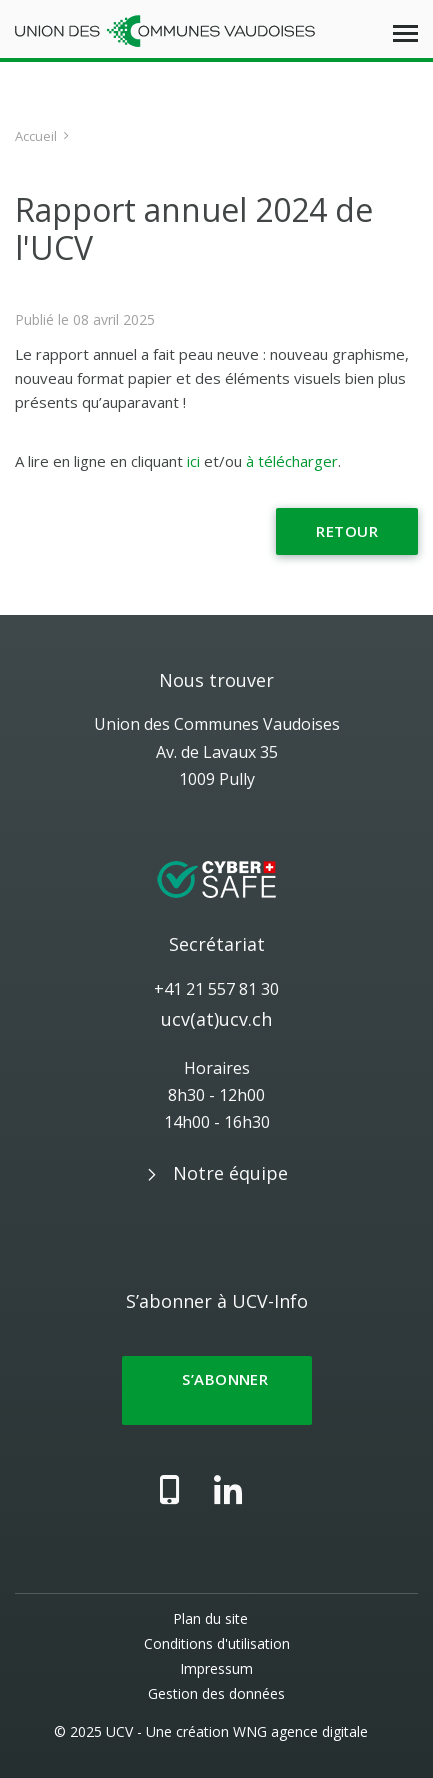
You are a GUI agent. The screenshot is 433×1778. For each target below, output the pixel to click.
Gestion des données (216, 1693)
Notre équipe (230, 1173)
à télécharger (292, 461)
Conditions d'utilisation (217, 1643)
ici (193, 461)
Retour (347, 531)
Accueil (36, 136)
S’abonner (217, 1390)
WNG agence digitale (300, 1731)
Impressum (216, 1668)
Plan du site (210, 1618)
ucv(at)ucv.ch (216, 1019)
